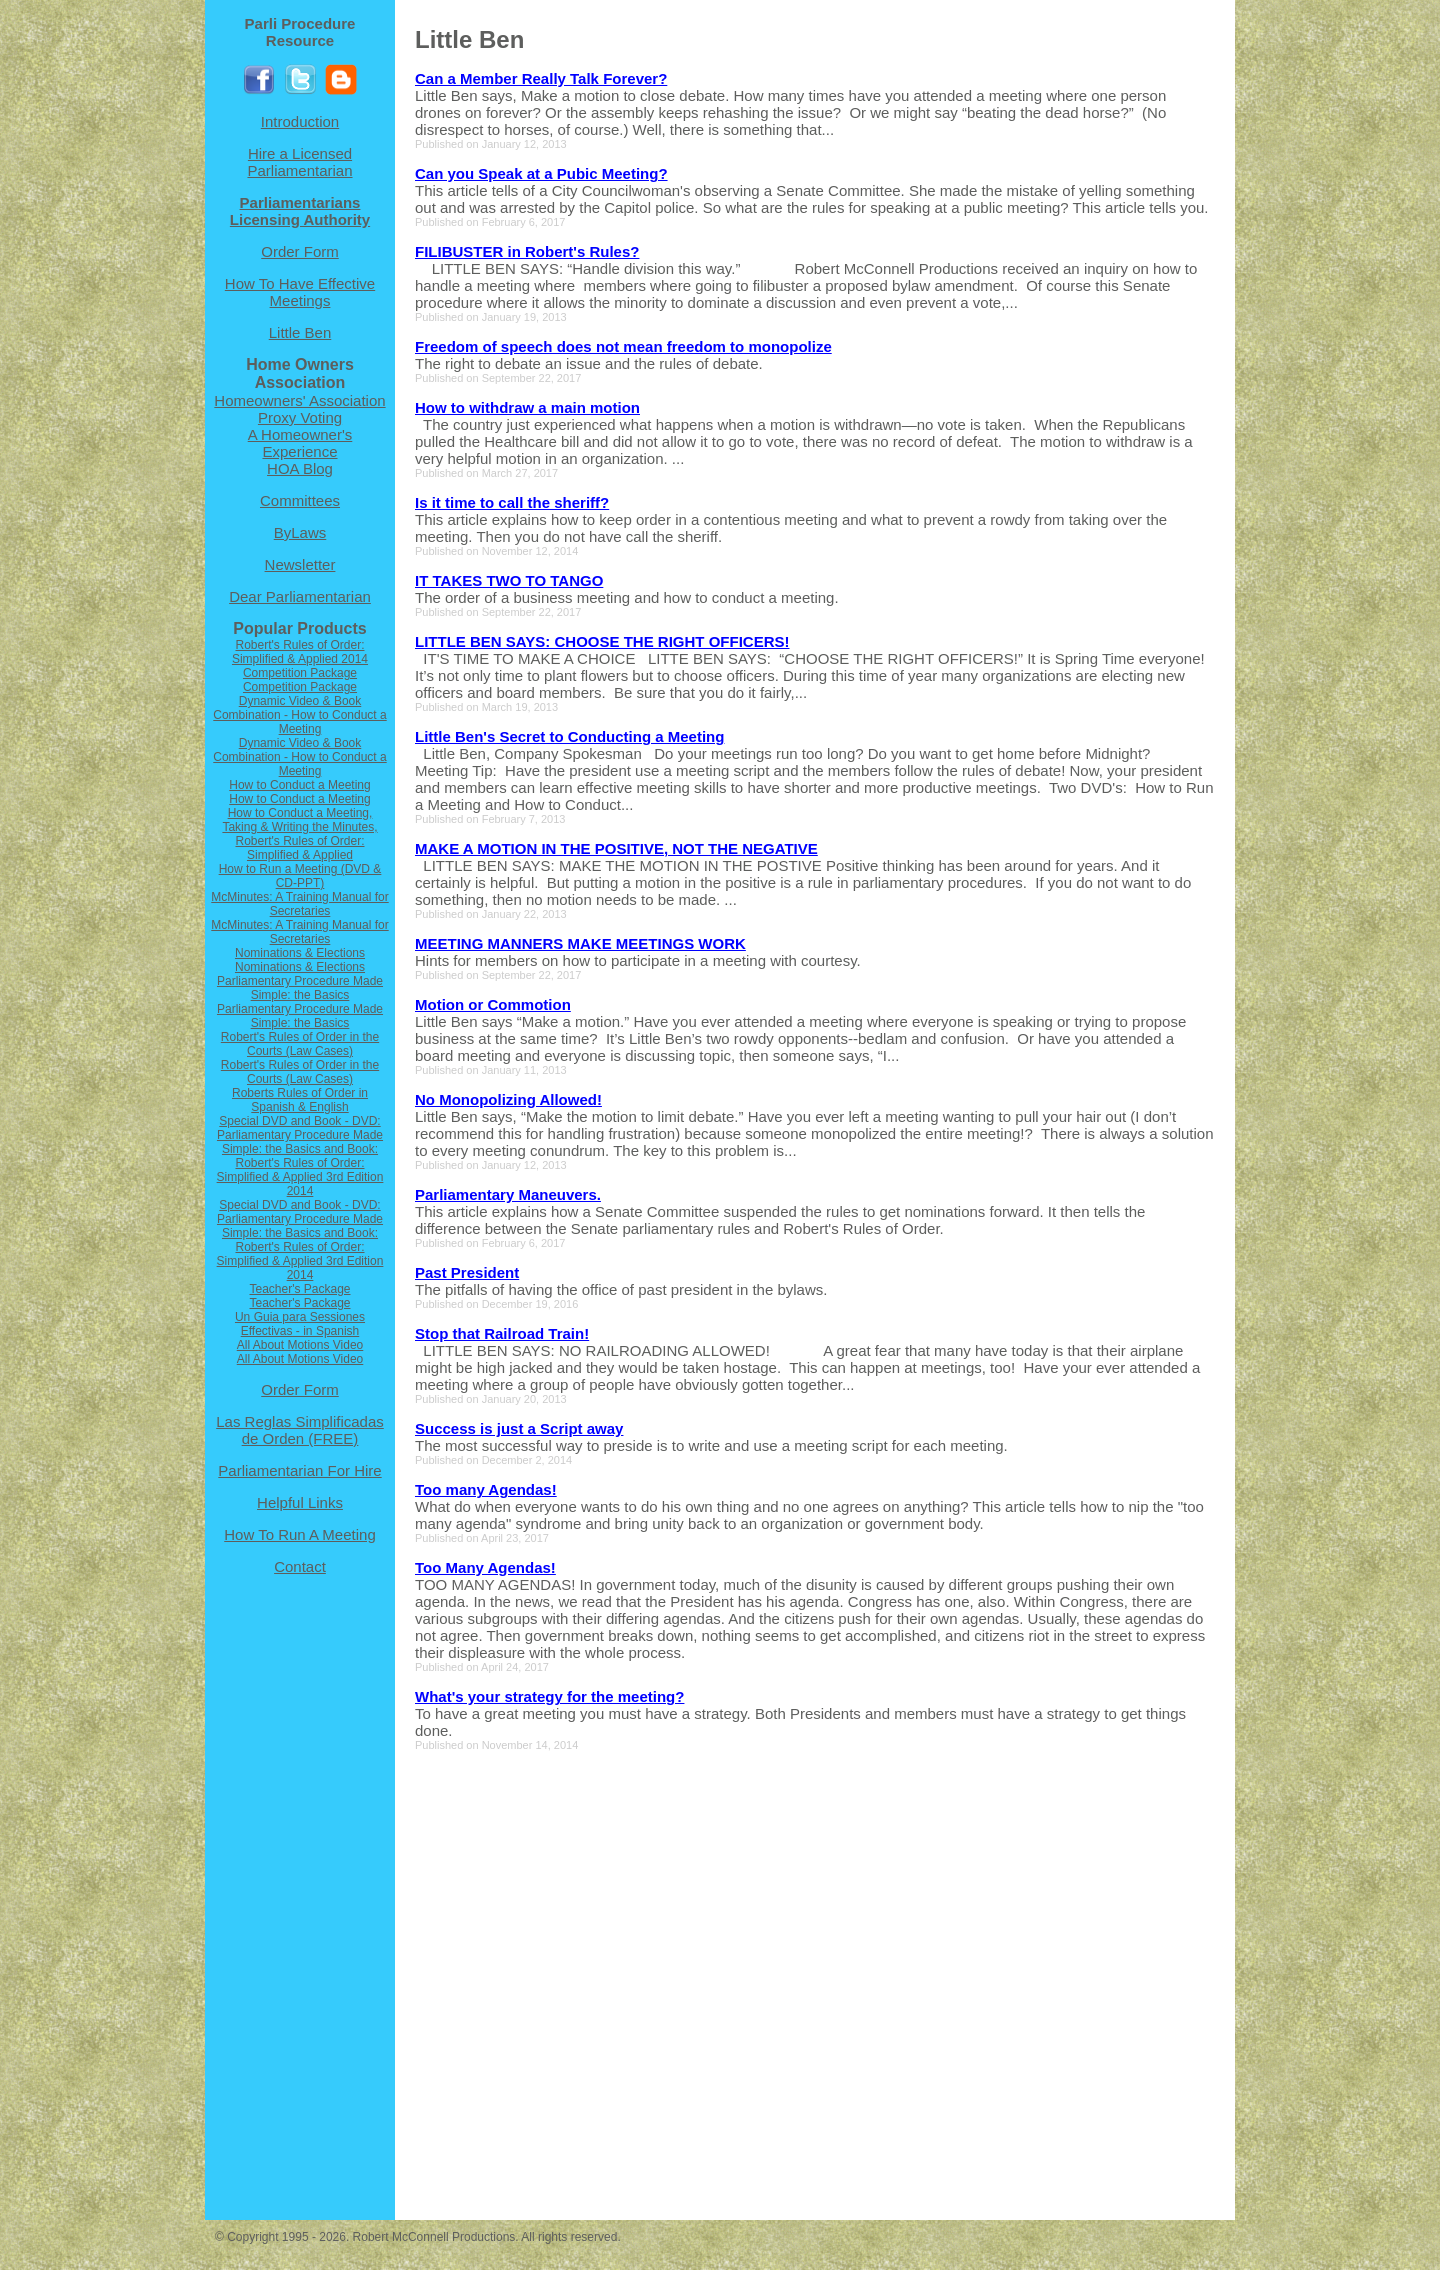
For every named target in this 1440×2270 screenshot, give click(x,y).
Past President (467, 1272)
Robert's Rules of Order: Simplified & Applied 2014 (300, 652)
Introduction (300, 121)
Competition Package (300, 673)
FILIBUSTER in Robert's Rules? (527, 251)
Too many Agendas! (486, 1489)
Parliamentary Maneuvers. (508, 1194)
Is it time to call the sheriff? (512, 502)
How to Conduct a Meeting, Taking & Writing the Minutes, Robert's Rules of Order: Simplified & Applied (299, 834)
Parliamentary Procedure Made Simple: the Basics (300, 988)
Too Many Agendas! (485, 1567)
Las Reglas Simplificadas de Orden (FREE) (300, 1430)
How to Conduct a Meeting (299, 785)
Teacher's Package (299, 1289)
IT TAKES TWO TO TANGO (509, 580)
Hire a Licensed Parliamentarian (299, 162)
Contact (300, 1566)
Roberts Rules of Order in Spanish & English (300, 1100)
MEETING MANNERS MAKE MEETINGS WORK (580, 943)
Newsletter (300, 564)
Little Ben (300, 332)
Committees (300, 500)
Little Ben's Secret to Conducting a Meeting (569, 736)
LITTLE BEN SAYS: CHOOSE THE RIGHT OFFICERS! (602, 641)
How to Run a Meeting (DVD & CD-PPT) (300, 876)
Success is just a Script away (519, 1428)
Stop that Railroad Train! (502, 1333)
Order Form (300, 251)
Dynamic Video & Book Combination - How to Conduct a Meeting (299, 715)
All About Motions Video (300, 1345)
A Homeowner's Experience (300, 443)
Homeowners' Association (299, 400)
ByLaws (300, 532)
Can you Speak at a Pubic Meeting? (541, 173)
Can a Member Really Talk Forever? (541, 78)
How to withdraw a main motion (527, 407)
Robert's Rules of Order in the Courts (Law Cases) (300, 1044)
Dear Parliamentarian (300, 596)
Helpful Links (300, 1502)
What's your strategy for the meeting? (549, 1696)
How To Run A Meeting (299, 1534)
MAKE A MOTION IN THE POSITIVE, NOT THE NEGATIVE (616, 848)
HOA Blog (300, 468)
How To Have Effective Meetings (300, 292)
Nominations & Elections (300, 953)
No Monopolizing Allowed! (508, 1099)
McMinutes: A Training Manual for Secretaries (299, 904)
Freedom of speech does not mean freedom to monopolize (623, 346)
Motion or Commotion (493, 1004)
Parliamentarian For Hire (299, 1470)
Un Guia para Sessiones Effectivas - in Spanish (300, 1324)
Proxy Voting (300, 417)
